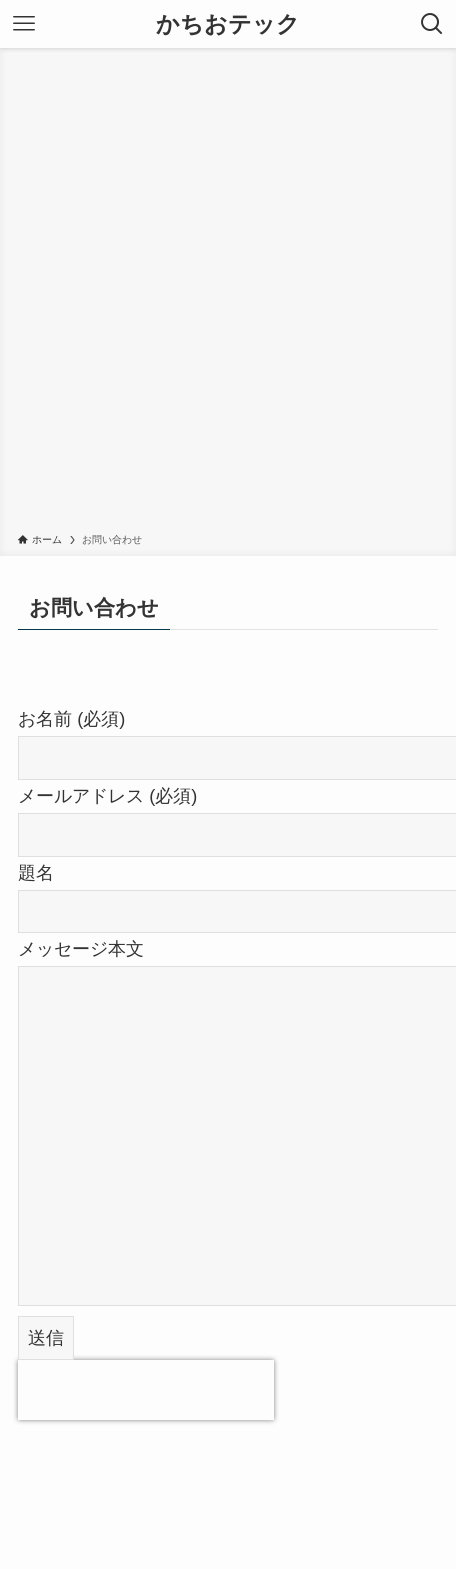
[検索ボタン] (432, 24)
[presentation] (146, 1390)
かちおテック (228, 24)
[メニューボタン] (24, 24)
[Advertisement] (228, 294)
